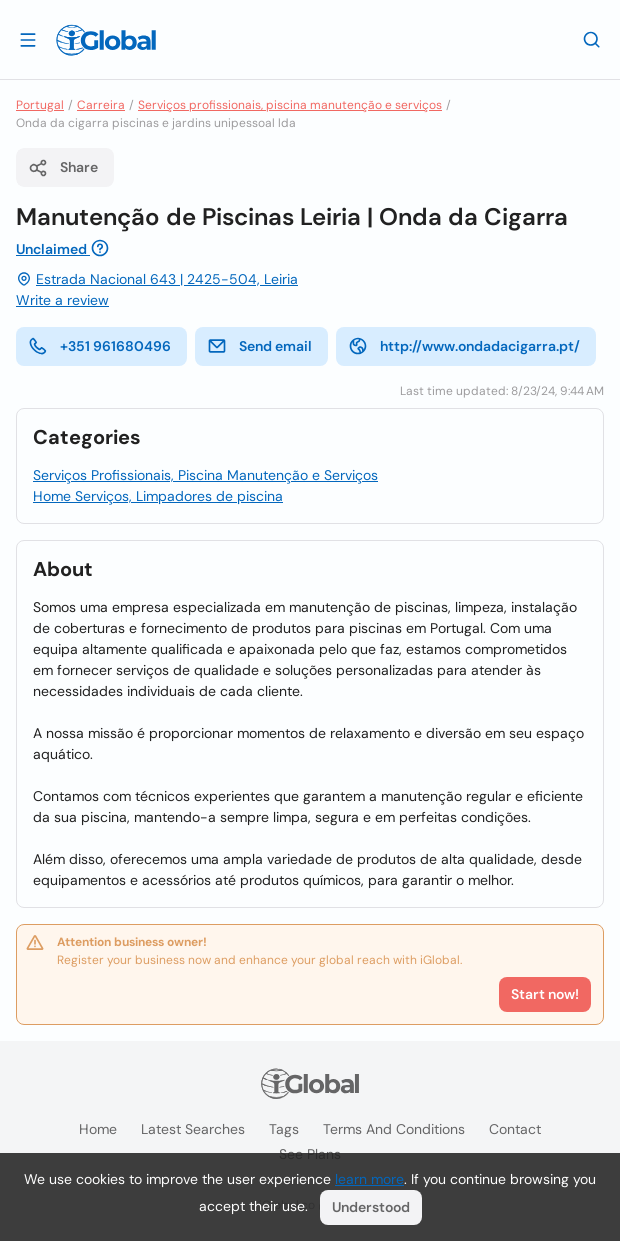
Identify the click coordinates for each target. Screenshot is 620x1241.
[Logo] (106, 40)
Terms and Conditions (394, 1129)
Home (98, 1129)
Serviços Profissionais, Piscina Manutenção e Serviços (205, 475)
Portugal (40, 105)
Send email (259, 346)
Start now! (545, 994)
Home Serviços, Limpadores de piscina (158, 496)
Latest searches (193, 1129)
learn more (369, 1179)
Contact (515, 1129)
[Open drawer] (28, 39)
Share (63, 168)
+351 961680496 (99, 346)
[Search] (592, 39)
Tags (284, 1129)
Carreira (101, 105)
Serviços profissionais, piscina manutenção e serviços (290, 105)
